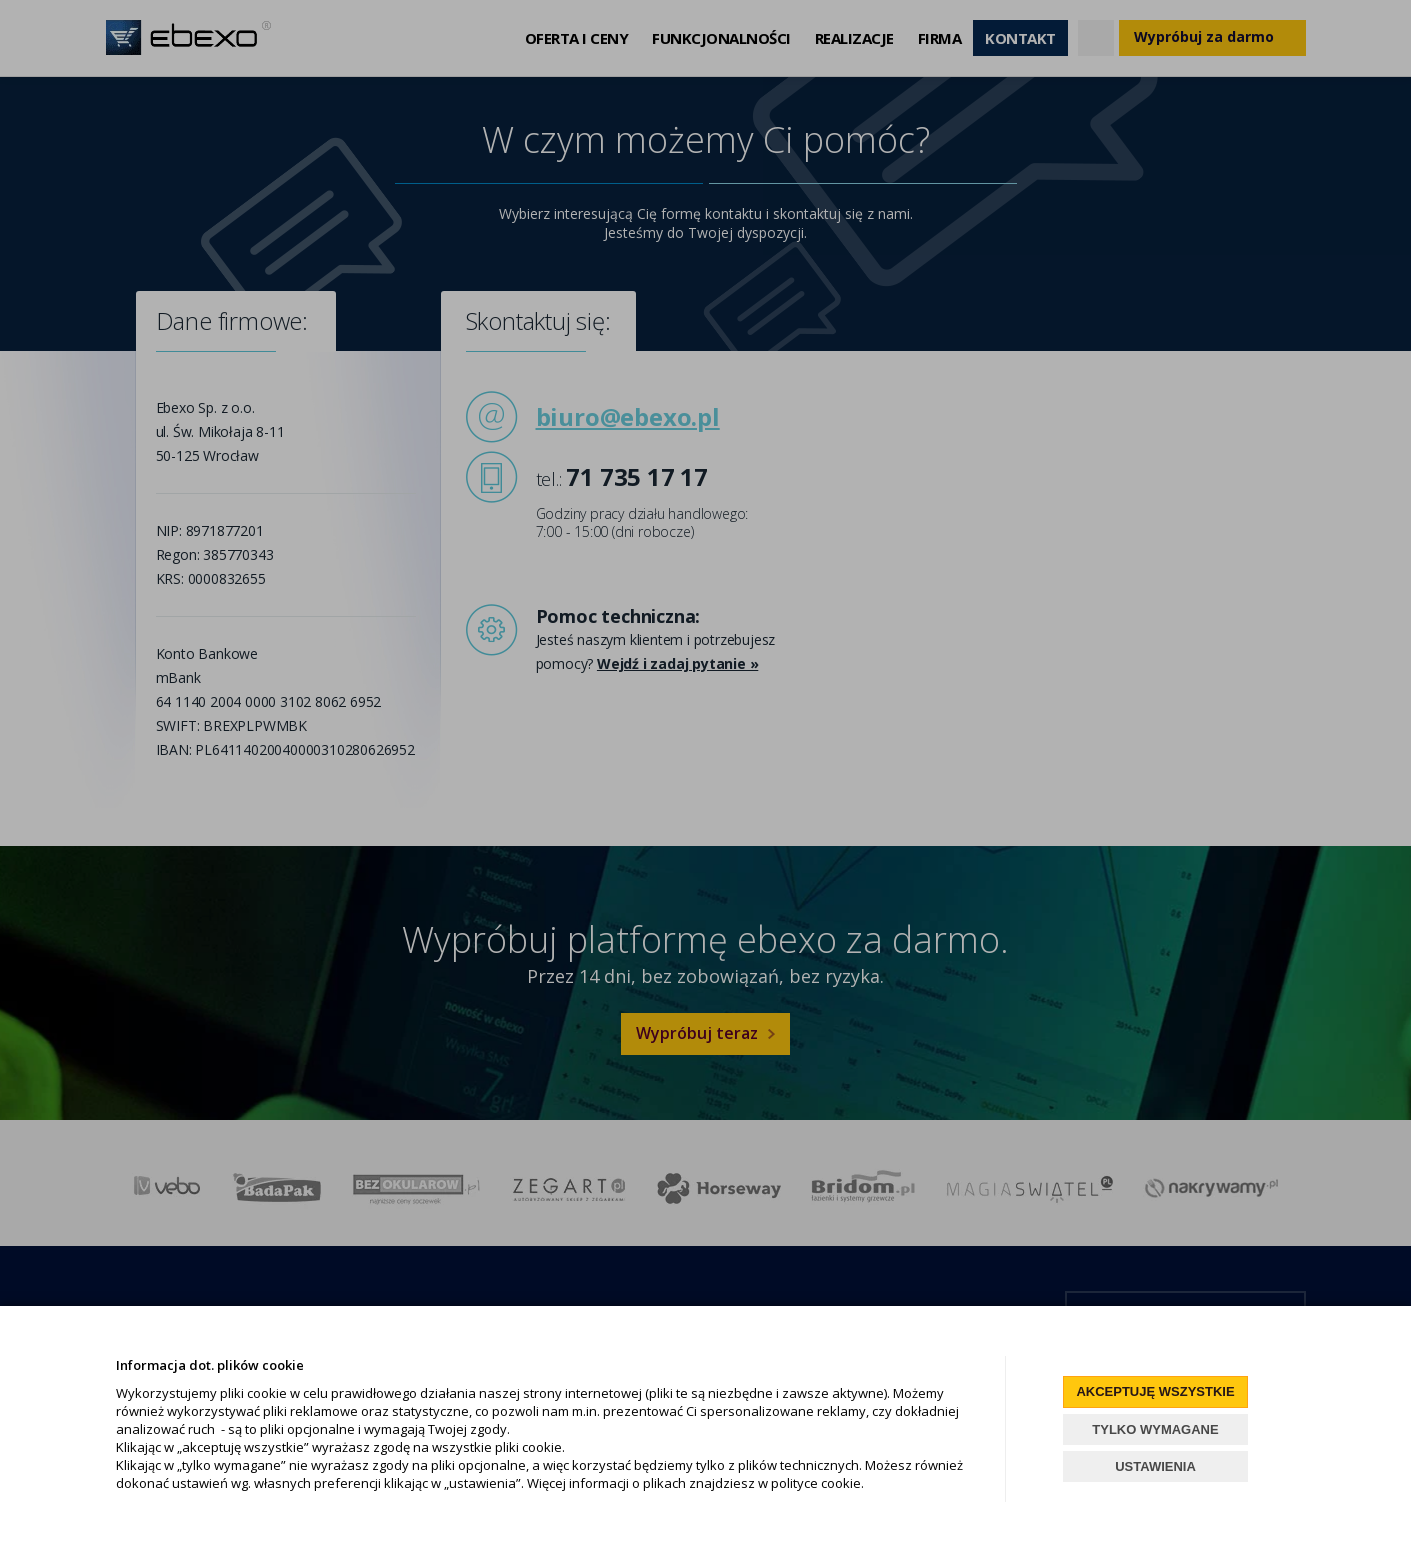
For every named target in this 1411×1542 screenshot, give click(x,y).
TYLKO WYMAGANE (1155, 1429)
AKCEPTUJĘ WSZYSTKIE (1155, 1391)
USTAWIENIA (1155, 1466)
